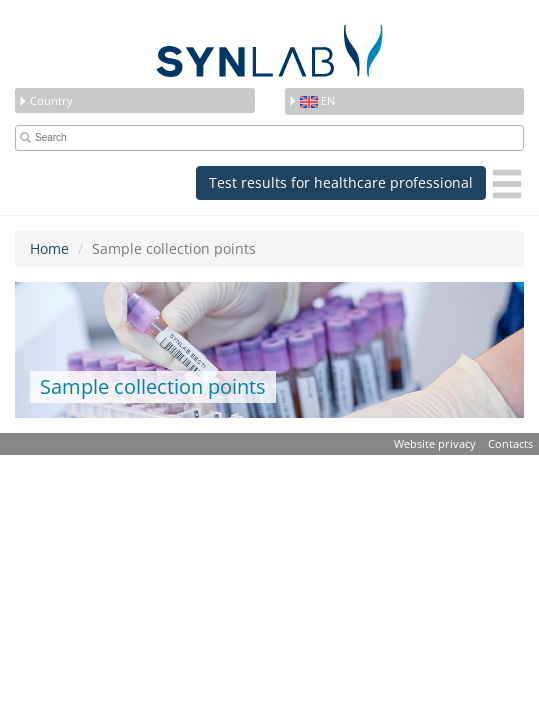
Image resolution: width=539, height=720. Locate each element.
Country (45, 100)
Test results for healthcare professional (341, 182)
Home (49, 248)
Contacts (510, 443)
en (311, 100)
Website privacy (435, 443)
